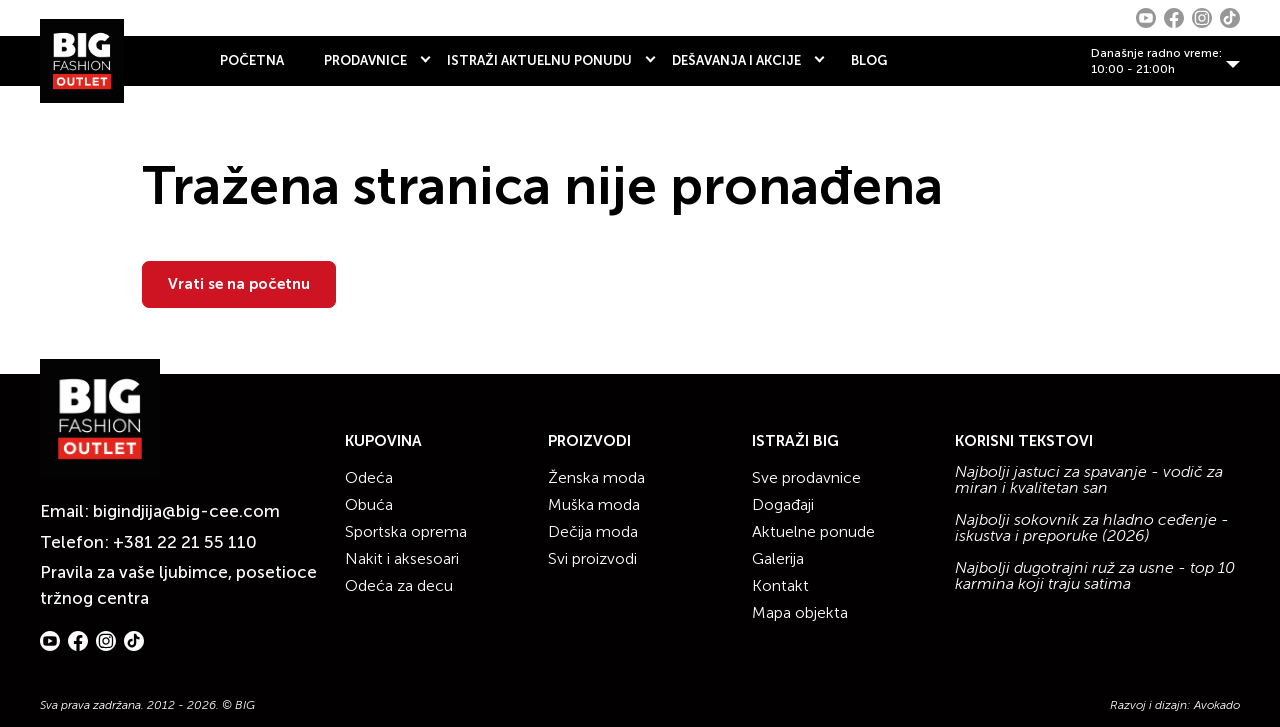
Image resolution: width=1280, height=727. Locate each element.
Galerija (778, 558)
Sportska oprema (406, 531)
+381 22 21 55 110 (185, 542)
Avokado (1217, 705)
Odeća (369, 477)
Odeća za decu (399, 585)
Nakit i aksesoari (402, 558)
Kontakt (780, 585)
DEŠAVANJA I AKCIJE (736, 60)
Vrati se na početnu (239, 284)
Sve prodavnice (806, 477)
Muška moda (594, 504)
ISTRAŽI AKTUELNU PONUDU (539, 60)
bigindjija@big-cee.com (186, 511)
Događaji (783, 504)
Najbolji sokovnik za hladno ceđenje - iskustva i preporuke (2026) (1092, 528)
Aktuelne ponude (813, 531)
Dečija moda (593, 531)
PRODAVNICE (365, 60)
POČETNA (252, 60)
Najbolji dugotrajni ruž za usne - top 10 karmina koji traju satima (1095, 576)
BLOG (869, 60)
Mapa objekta (800, 612)
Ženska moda (596, 477)
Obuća (369, 504)
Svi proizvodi (592, 558)
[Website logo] (82, 61)
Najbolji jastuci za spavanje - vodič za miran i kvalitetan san (1089, 480)
